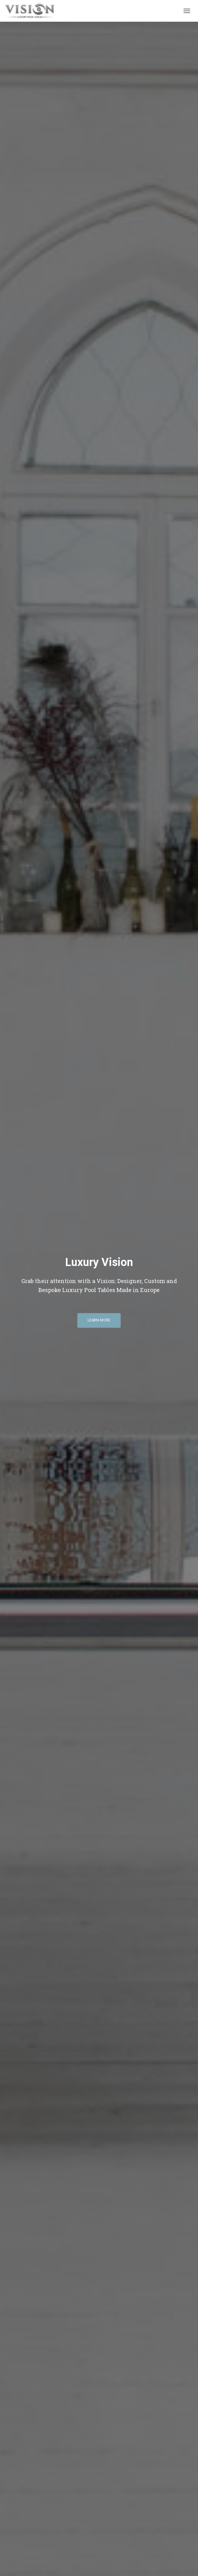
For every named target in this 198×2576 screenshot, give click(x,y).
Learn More (99, 1320)
